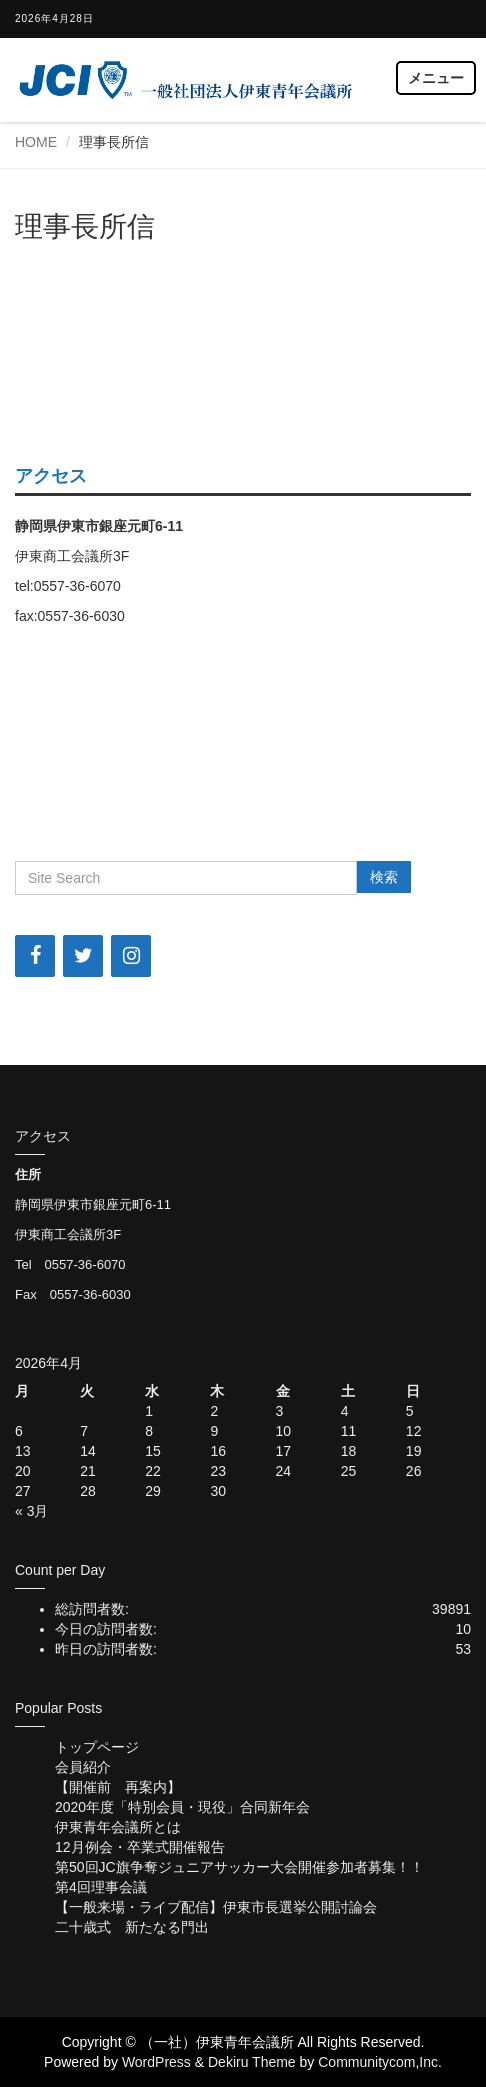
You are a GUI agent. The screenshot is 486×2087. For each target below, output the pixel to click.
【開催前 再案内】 (118, 1787)
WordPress (156, 2062)
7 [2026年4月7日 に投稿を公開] (84, 1431)
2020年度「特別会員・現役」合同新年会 (182, 1807)
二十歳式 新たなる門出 (132, 1927)
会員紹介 (83, 1767)
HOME (36, 142)
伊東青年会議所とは (118, 1827)
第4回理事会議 (101, 1887)
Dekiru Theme (252, 2062)
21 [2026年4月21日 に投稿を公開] (88, 1471)
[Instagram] (131, 956)
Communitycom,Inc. (380, 2062)
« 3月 (31, 1511)
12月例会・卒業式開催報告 (140, 1847)
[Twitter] (83, 956)
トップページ (97, 1747)
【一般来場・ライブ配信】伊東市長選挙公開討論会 (216, 1907)
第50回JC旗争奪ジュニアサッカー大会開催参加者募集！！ (239, 1867)
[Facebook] (35, 956)
